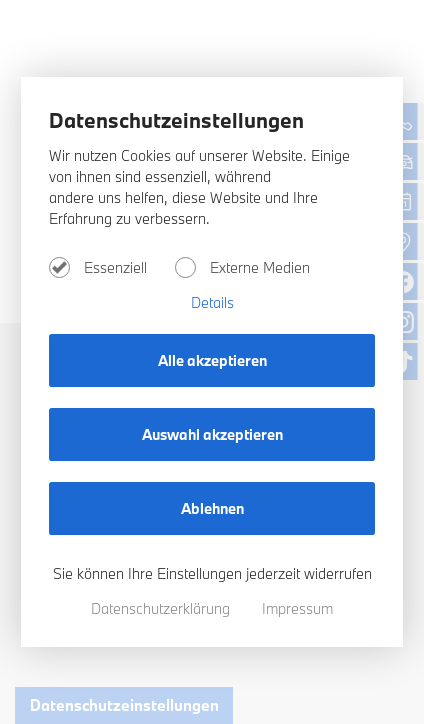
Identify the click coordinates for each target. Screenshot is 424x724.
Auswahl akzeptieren (212, 434)
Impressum (297, 608)
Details (212, 302)
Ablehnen (212, 508)
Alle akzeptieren (212, 360)
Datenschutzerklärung (162, 608)
